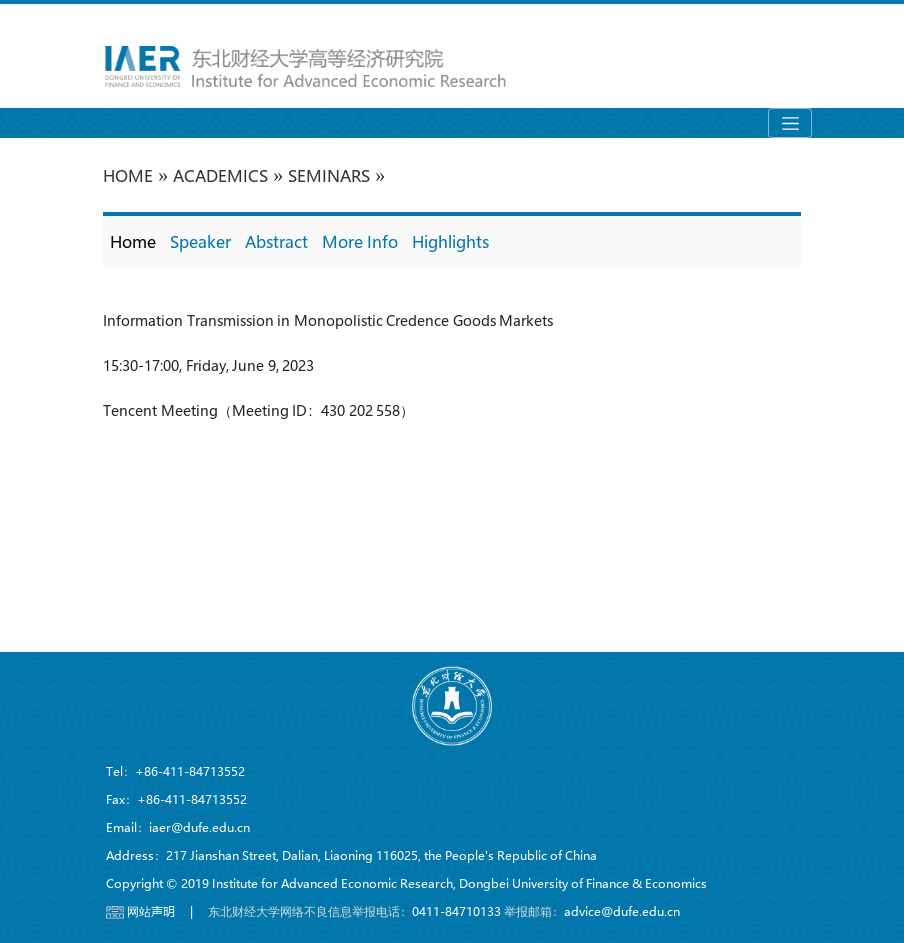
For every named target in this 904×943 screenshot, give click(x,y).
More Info (360, 241)
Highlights (450, 241)
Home (133, 241)
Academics (220, 175)
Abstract (276, 241)
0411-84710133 (456, 911)
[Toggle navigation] (790, 123)
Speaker (200, 241)
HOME (128, 175)
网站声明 (151, 911)
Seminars (329, 175)
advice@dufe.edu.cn (622, 911)
